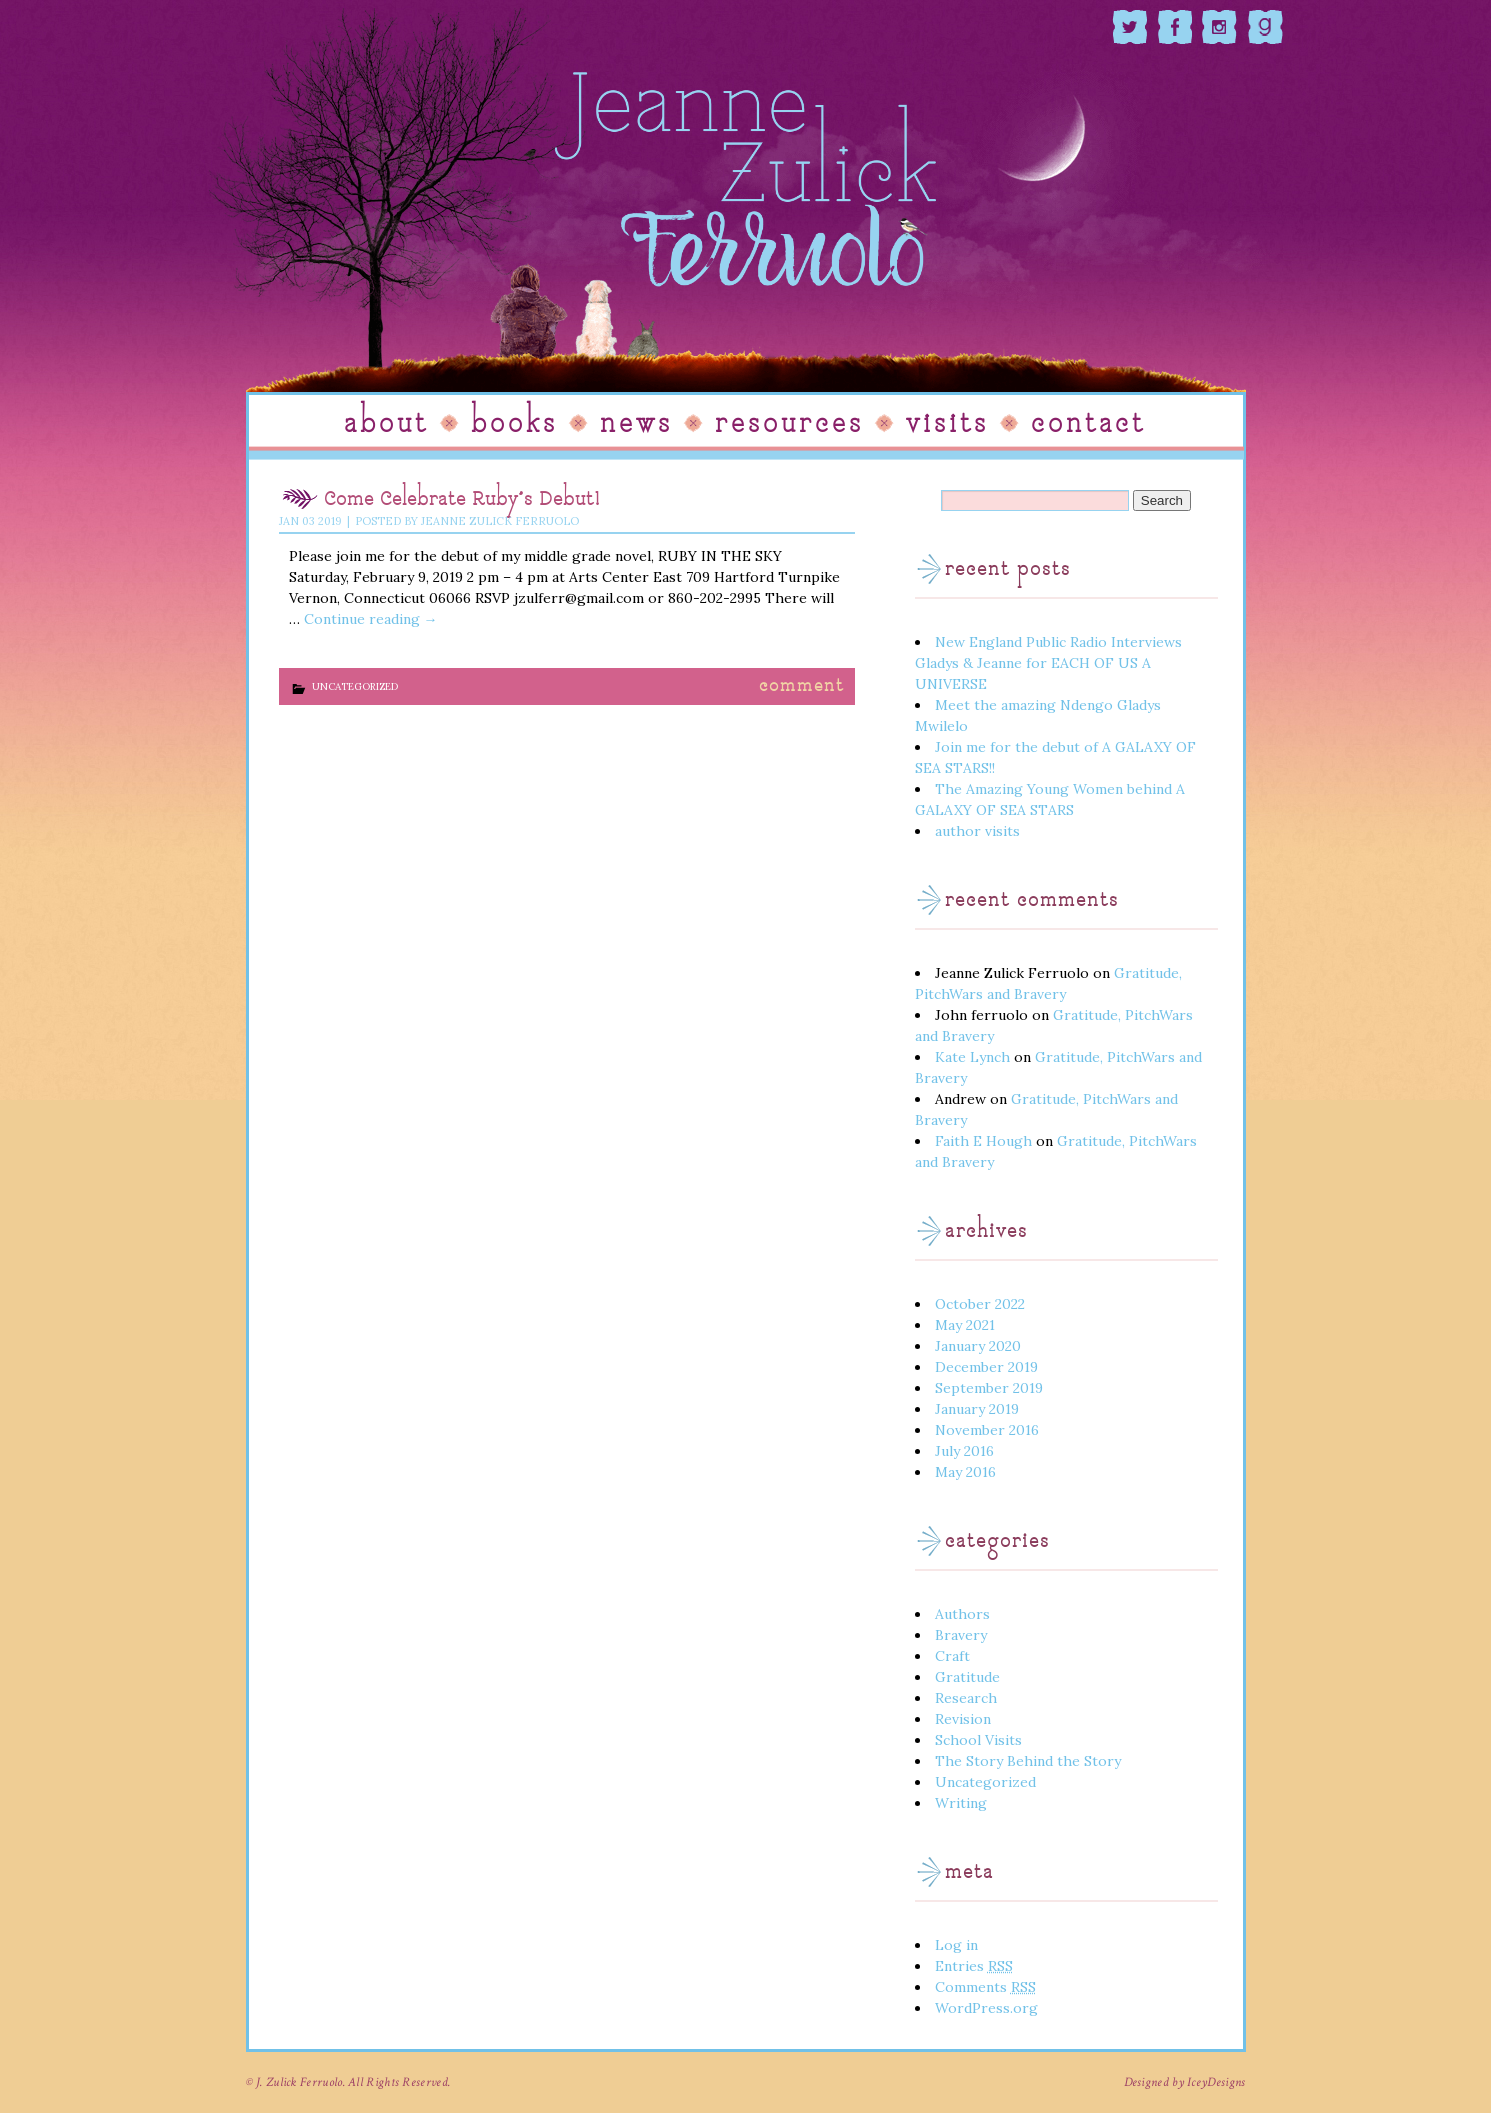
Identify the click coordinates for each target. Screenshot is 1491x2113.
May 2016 (965, 1472)
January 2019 (977, 1409)
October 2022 (980, 1304)
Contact (1088, 424)
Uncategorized (355, 686)
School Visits (978, 1740)
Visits (947, 424)
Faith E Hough (983, 1141)
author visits (977, 831)
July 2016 (964, 1451)
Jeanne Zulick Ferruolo (500, 521)
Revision (963, 1719)
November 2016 (987, 1430)
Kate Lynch (972, 1057)
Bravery (961, 1635)
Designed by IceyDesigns (1185, 2082)
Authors (962, 1614)
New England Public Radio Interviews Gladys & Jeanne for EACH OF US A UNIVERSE (1048, 663)
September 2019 (989, 1388)
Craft (952, 1656)
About (386, 424)
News (636, 424)
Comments (985, 1987)
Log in (956, 1945)
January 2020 (978, 1346)
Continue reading (371, 619)
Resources (789, 424)
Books (514, 424)
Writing (961, 1803)
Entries (974, 1966)
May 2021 (965, 1325)
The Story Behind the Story (1028, 1761)
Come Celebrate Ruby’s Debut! (462, 500)
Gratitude (967, 1677)
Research (966, 1698)
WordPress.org (986, 2008)
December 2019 (986, 1367)
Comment (802, 686)
